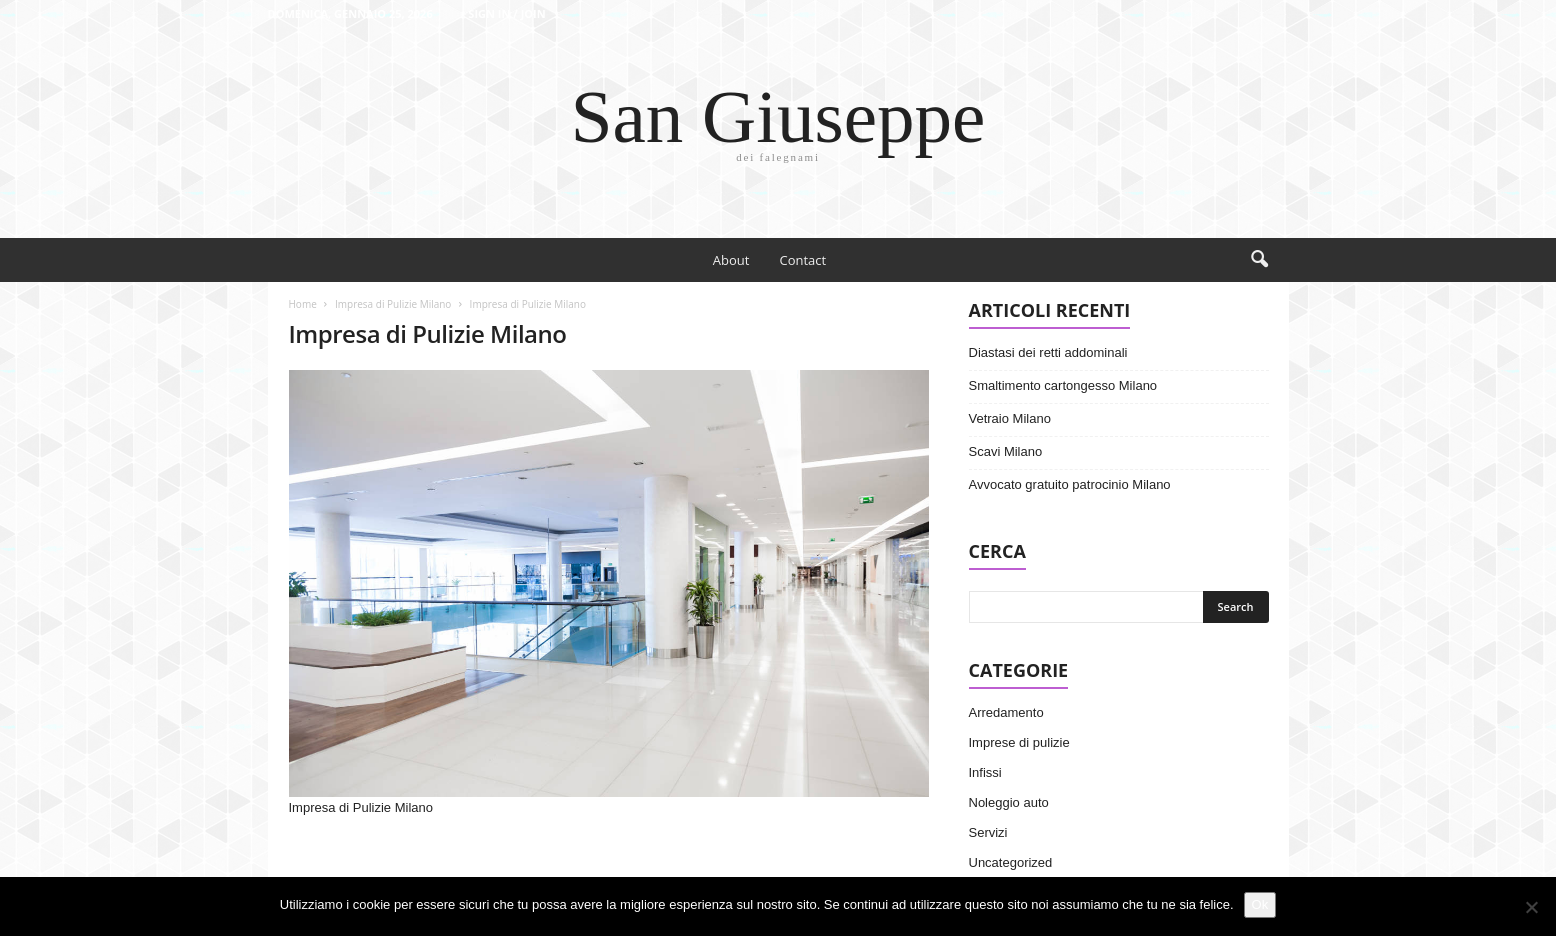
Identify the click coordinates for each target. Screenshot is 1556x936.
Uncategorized (1011, 862)
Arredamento (1006, 712)
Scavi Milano (1006, 451)
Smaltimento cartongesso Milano (1063, 385)
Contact (802, 260)
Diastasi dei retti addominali (1048, 352)
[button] (1259, 260)
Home (303, 304)
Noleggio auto (1009, 802)
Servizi (988, 832)
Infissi (985, 772)
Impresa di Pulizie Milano (393, 304)
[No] (1531, 907)
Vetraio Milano (1010, 418)
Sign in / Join (506, 13)
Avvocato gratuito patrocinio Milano (1070, 484)
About (731, 260)
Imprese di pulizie (1019, 742)
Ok (1260, 904)
